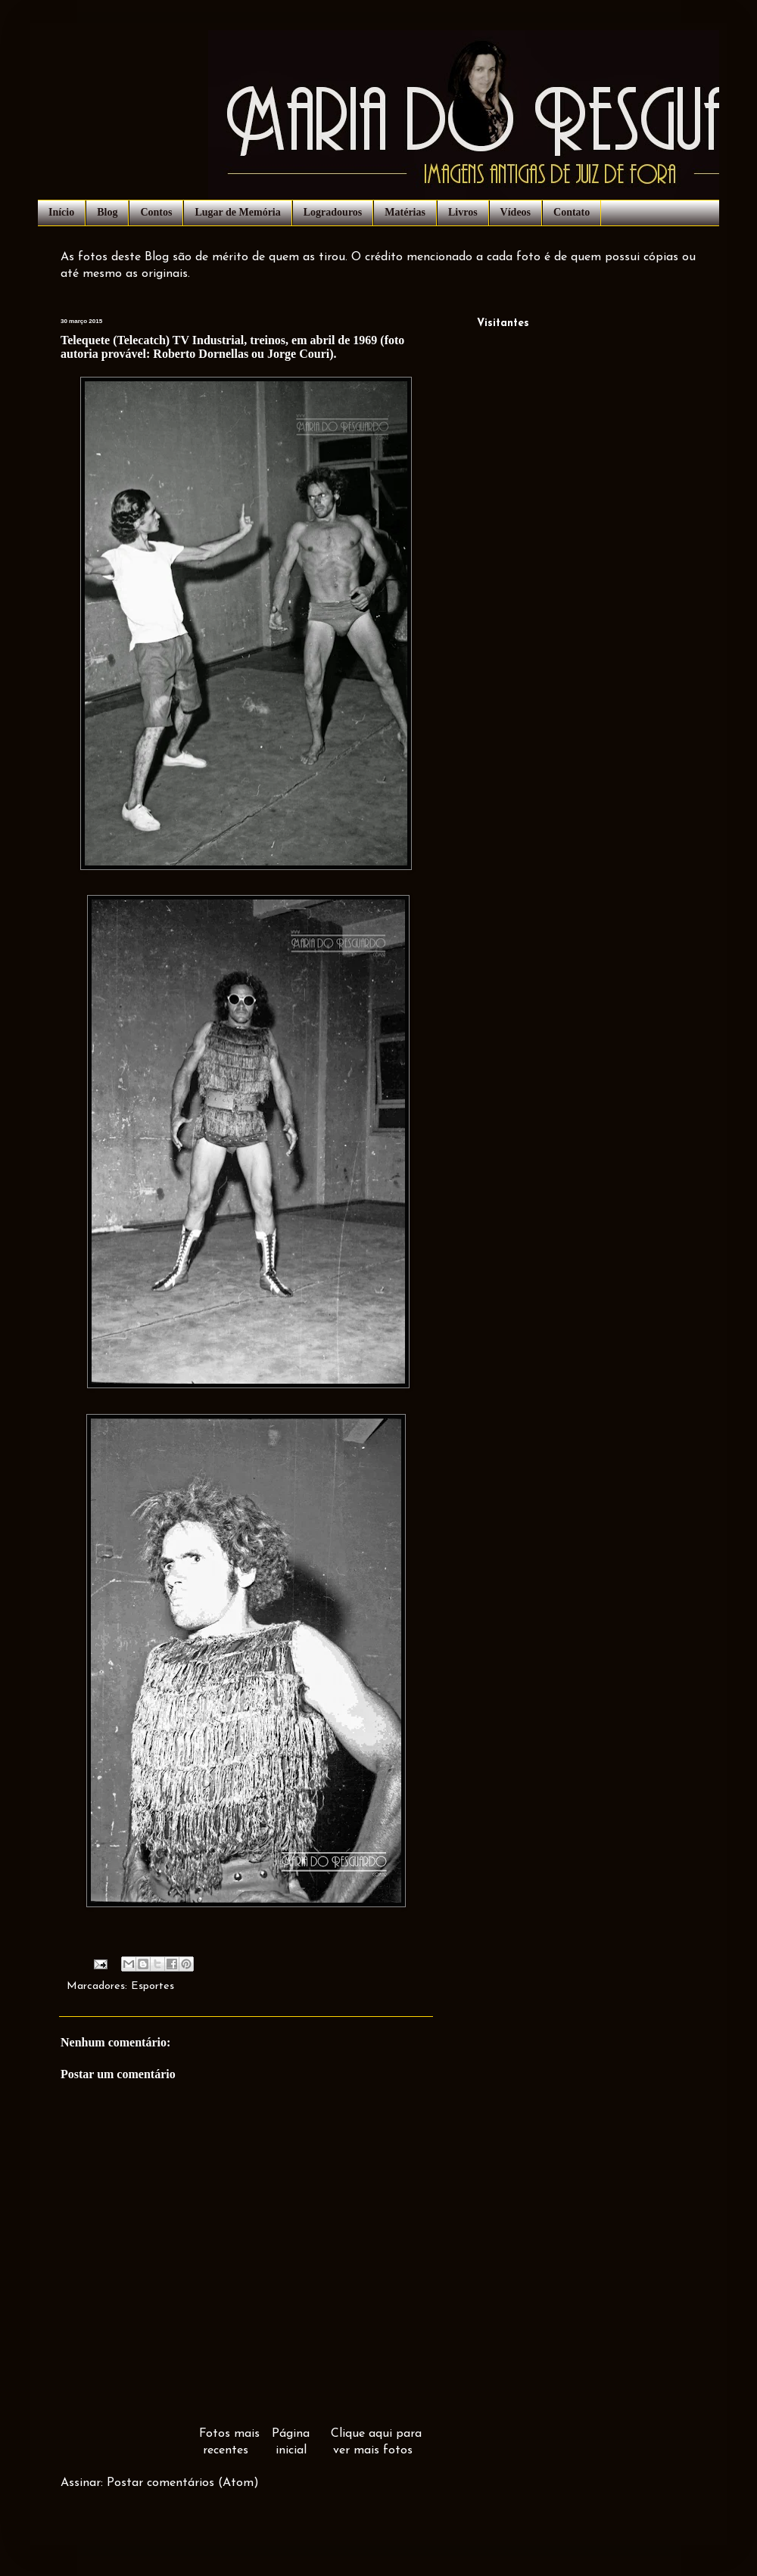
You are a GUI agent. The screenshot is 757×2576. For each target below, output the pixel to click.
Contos (156, 212)
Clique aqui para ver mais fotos (376, 2442)
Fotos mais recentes (229, 2442)
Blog (107, 212)
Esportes (152, 1986)
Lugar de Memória (237, 212)
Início (61, 212)
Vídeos (515, 212)
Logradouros (333, 212)
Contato (571, 212)
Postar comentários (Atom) (183, 2483)
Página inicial (291, 2442)
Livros (463, 212)
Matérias (405, 212)
